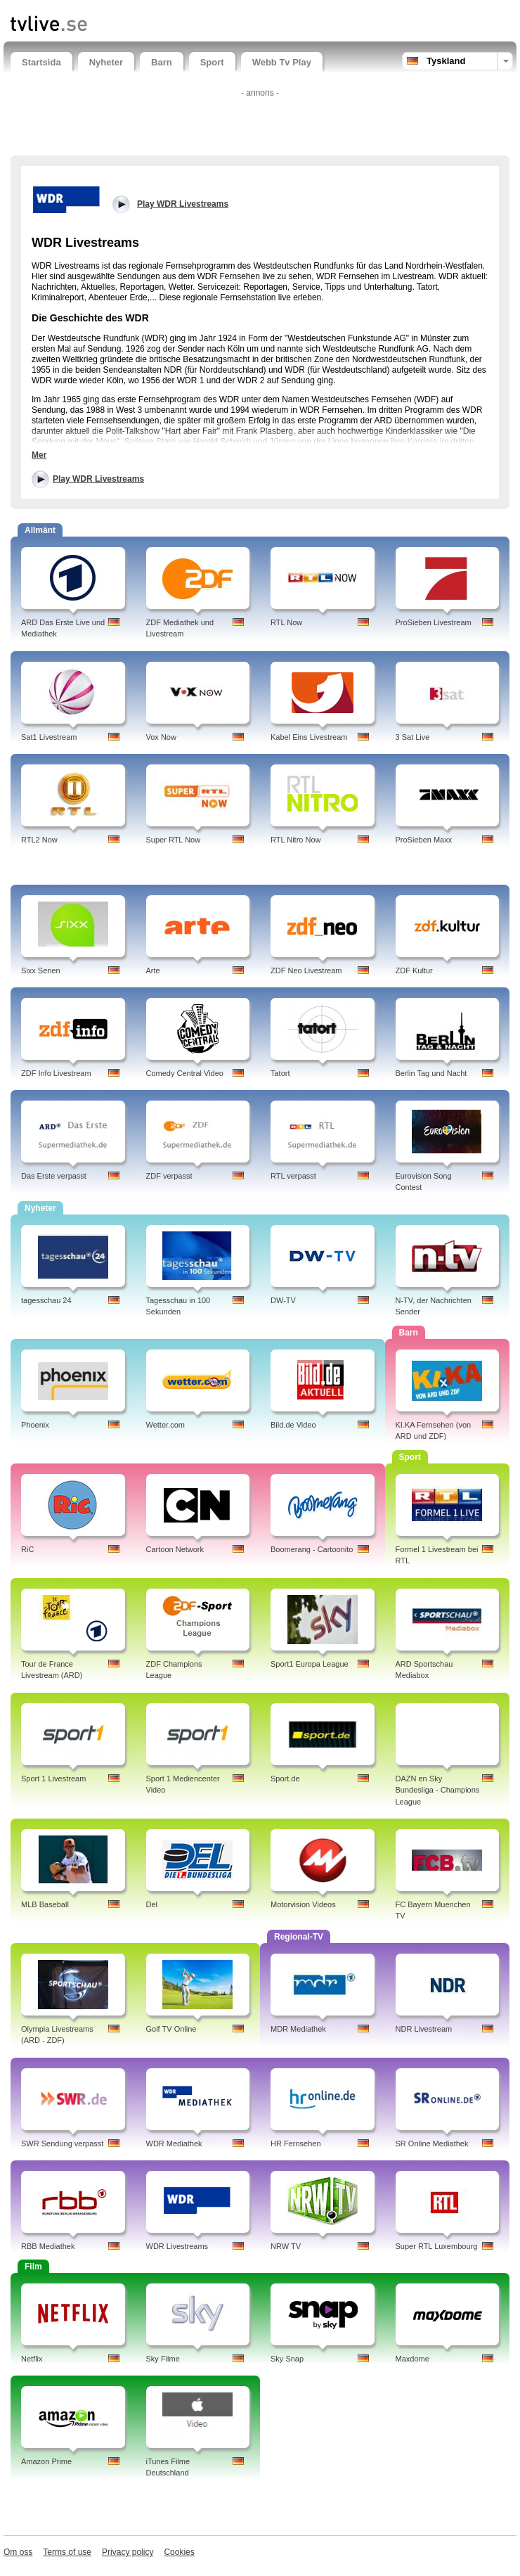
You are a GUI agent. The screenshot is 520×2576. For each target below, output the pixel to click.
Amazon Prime (46, 2461)
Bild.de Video (293, 1425)
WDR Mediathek (174, 2143)
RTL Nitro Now (296, 839)
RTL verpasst (293, 1176)
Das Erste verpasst (53, 1176)
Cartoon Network (175, 1549)
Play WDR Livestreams (98, 479)
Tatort (280, 1073)
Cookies (179, 2552)
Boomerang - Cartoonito (312, 1549)
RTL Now (286, 622)
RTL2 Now (39, 839)
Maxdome (412, 2358)
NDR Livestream (424, 2029)
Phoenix (35, 1425)
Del (152, 1904)
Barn (161, 62)
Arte (153, 970)
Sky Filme (163, 2358)
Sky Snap (287, 2358)
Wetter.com (165, 1425)
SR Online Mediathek (432, 2143)
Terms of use (67, 2552)
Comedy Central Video (184, 1073)
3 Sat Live (413, 737)
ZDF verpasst (169, 1176)
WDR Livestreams (177, 2246)
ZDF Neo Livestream (306, 970)
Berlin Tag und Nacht (431, 1073)
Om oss (18, 2552)
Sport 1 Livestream (53, 1778)
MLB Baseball (45, 1904)
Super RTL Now (173, 839)
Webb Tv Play (281, 62)
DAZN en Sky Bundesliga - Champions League (438, 1790)
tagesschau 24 (46, 1300)
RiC (27, 1549)
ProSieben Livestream (434, 622)
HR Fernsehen (296, 2143)
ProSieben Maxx (424, 839)
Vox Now (161, 737)
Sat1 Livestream (49, 737)
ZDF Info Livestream (56, 1073)
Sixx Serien (40, 970)
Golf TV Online (171, 2029)
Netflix (32, 2358)
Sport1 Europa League (310, 1664)
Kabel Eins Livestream (309, 737)
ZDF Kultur (414, 970)
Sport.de (285, 1778)
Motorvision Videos (303, 1904)
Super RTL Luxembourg (437, 2246)
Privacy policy (127, 2552)
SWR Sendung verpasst (62, 2143)
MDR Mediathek (298, 2029)
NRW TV (286, 2246)
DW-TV (283, 1300)
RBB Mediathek (47, 2246)
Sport (212, 62)
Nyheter (106, 62)
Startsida (41, 62)
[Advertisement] (260, 124)
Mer (39, 455)
